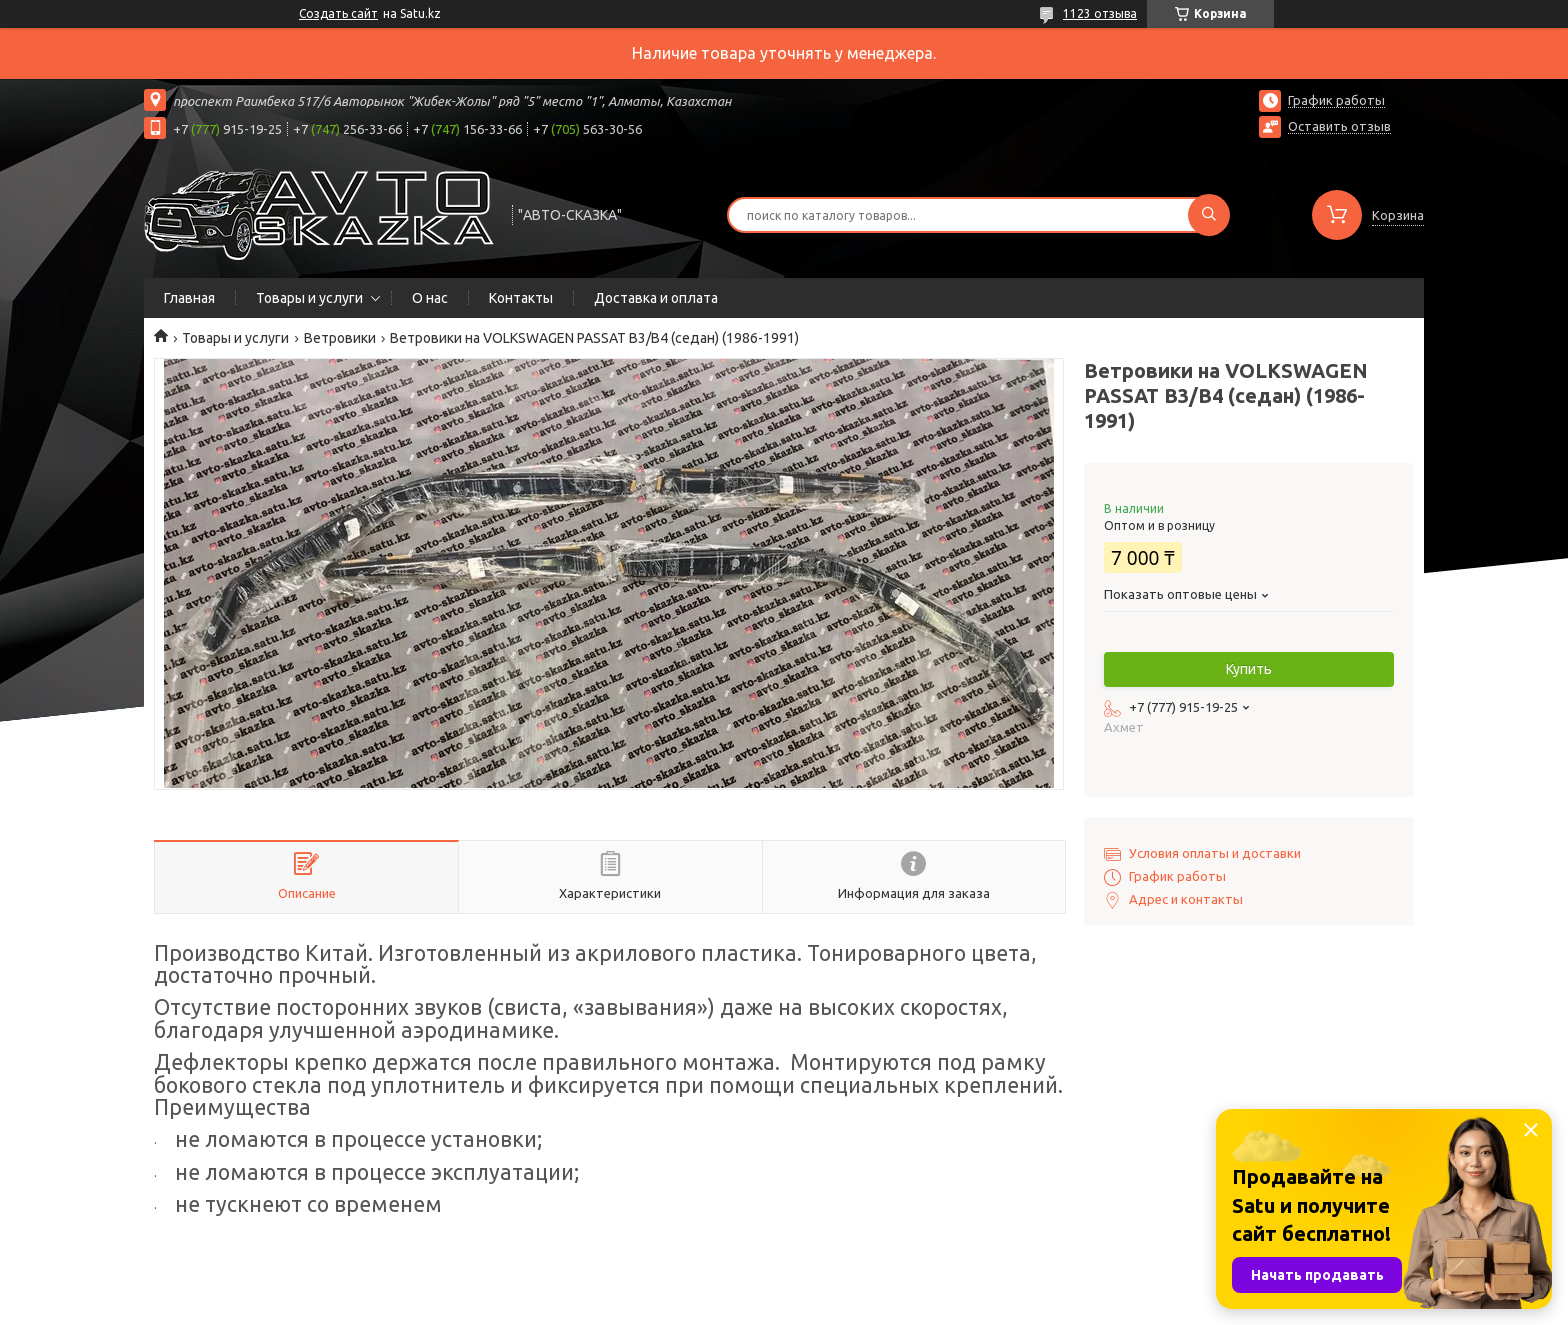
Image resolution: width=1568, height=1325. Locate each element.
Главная (189, 298)
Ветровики (340, 338)
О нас (430, 298)
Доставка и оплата (656, 298)
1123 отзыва (1100, 13)
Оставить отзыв (1339, 126)
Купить (1249, 669)
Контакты (521, 298)
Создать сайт (338, 13)
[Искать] (1209, 215)
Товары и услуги (309, 298)
